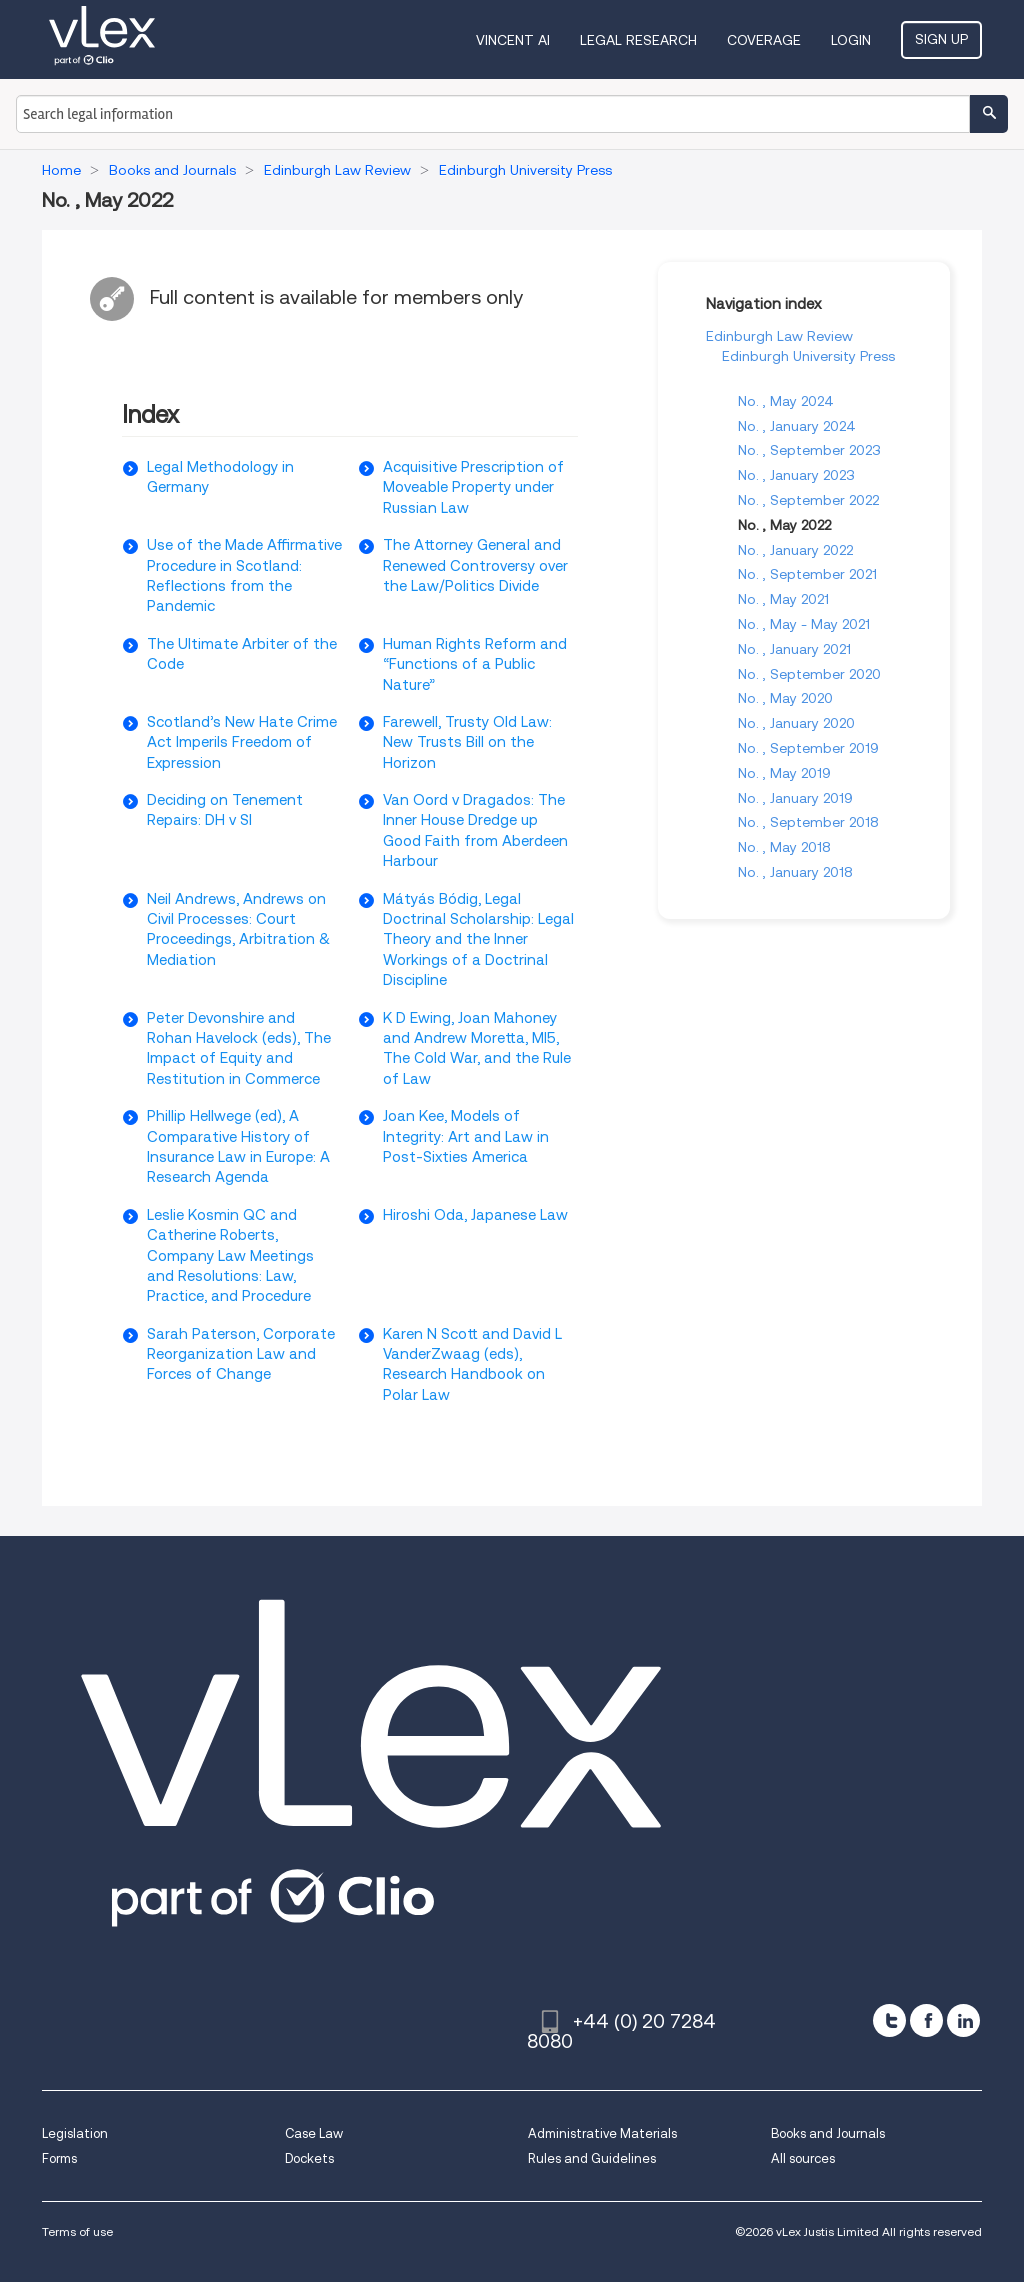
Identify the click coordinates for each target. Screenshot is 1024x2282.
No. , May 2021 (783, 599)
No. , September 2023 (809, 450)
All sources (803, 2158)
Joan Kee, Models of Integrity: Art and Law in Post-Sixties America (466, 1136)
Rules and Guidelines (592, 2158)
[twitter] (889, 2020)
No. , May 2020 (785, 698)
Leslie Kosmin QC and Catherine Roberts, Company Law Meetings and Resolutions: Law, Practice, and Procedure (230, 1256)
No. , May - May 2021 (804, 624)
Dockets (309, 2158)
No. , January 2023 (796, 475)
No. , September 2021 (807, 574)
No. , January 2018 (795, 872)
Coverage (764, 40)
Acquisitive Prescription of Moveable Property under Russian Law (473, 487)
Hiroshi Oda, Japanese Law (475, 1215)
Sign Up (941, 39)
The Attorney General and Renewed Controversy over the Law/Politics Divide (475, 565)
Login (851, 40)
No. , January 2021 (794, 649)
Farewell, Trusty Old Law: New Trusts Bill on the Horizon (467, 742)
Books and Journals (828, 2133)
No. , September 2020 (809, 674)
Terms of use (77, 2231)
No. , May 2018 (784, 847)
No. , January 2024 (797, 426)
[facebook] (926, 2020)
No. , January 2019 (795, 798)
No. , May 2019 (784, 773)
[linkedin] (963, 2020)
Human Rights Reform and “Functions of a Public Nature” (475, 664)
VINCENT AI (513, 40)
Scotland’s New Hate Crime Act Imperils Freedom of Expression (242, 742)
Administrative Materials (602, 2133)
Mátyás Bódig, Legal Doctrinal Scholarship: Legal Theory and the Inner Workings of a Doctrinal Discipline (478, 940)
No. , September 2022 (808, 500)
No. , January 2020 (796, 723)
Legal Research (638, 40)
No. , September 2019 (808, 748)
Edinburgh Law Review (779, 336)
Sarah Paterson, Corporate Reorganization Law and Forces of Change (241, 1354)
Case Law (314, 2133)
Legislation (75, 2133)
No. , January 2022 (795, 550)
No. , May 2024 (786, 401)
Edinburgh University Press (808, 356)
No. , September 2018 (808, 822)
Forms (59, 2158)
